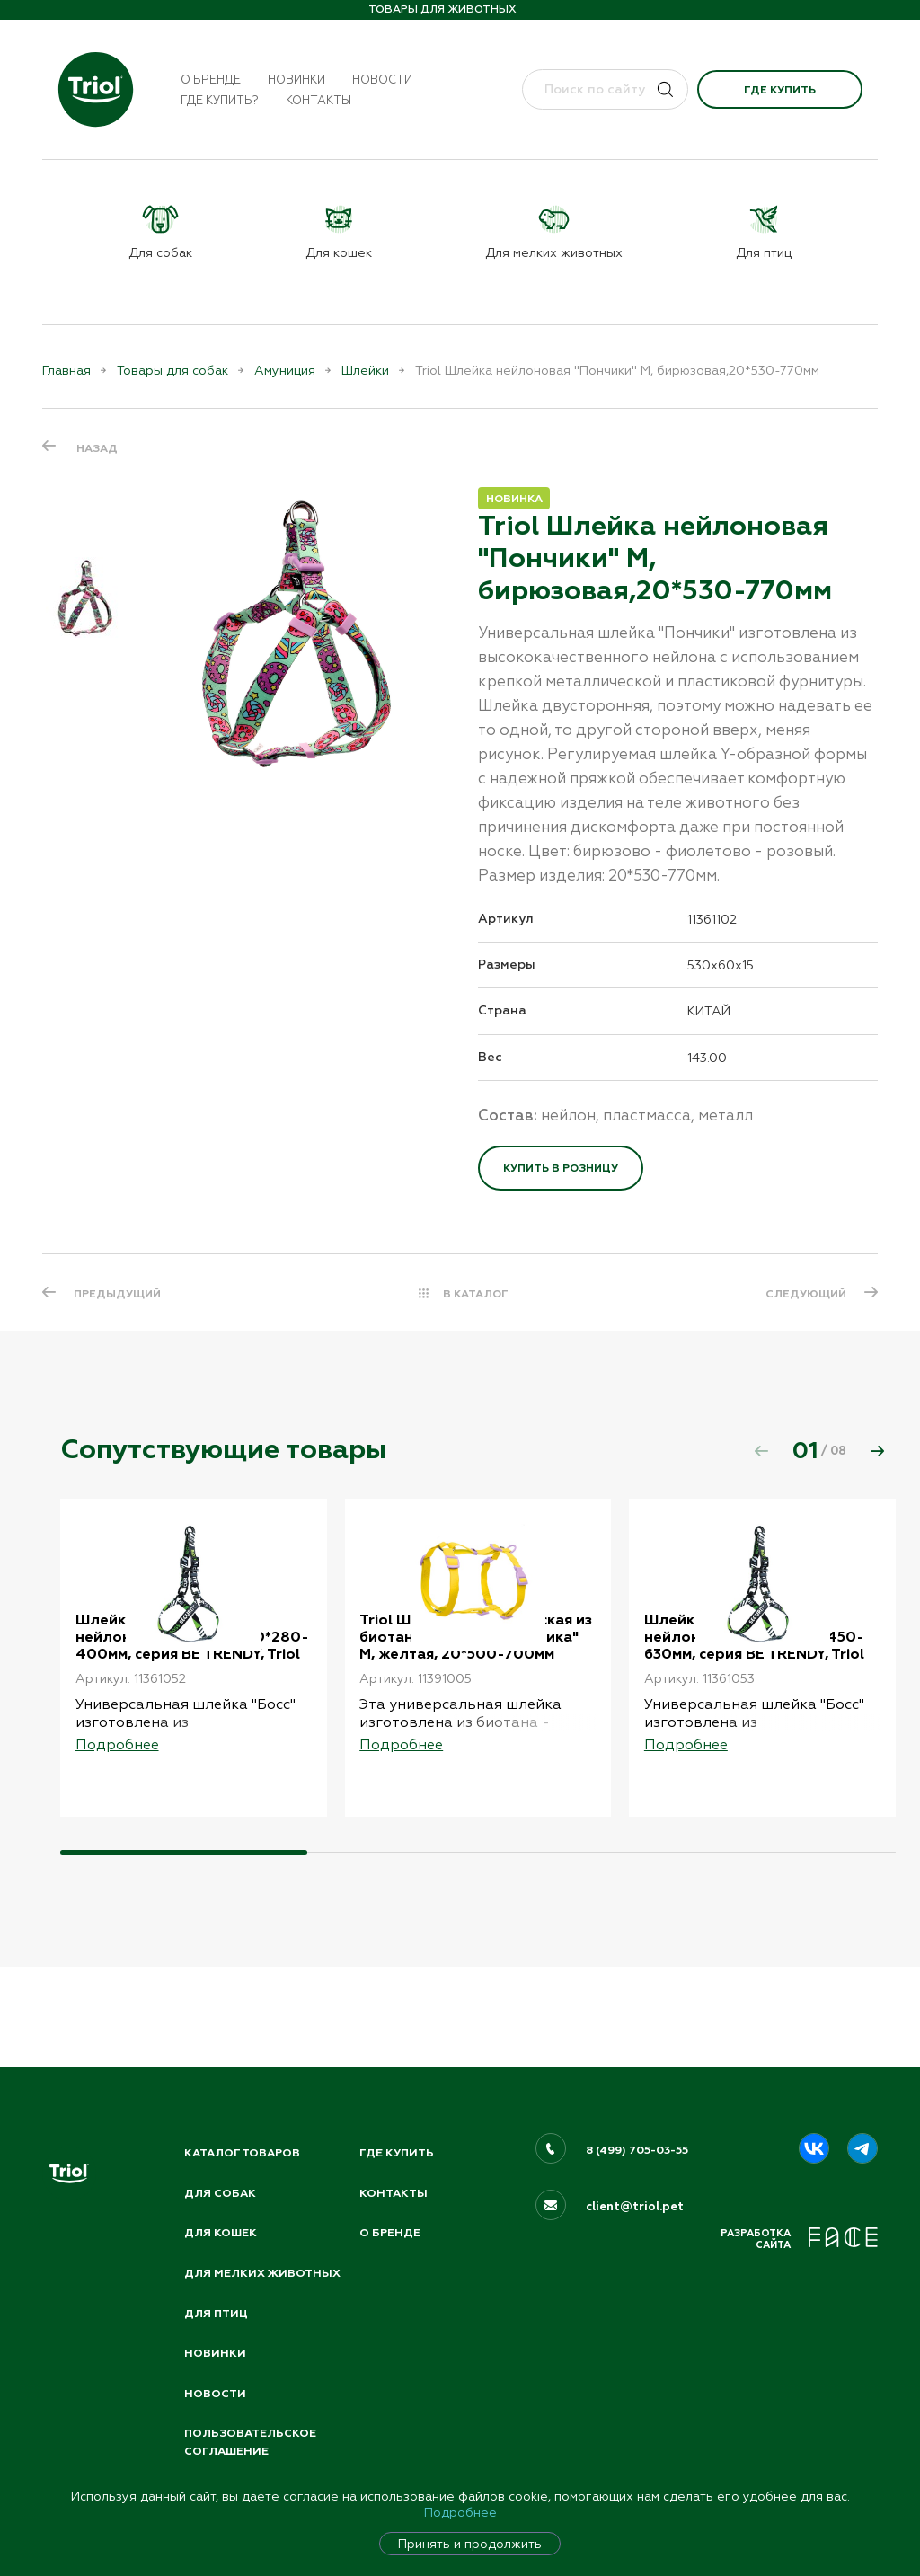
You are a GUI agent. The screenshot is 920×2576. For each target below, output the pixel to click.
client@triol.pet (635, 2180)
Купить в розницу (560, 1168)
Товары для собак (172, 370)
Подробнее (460, 2512)
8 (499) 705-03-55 (639, 2124)
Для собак (221, 2167)
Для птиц (217, 2309)
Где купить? (220, 100)
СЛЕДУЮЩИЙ (803, 1293)
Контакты (318, 100)
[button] (877, 1451)
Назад (97, 447)
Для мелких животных (225, 2259)
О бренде (211, 79)
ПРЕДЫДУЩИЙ (120, 1293)
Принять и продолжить (470, 2543)
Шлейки (365, 370)
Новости (382, 79)
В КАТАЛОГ (476, 1293)
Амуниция (284, 370)
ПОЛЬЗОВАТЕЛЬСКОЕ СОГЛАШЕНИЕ (253, 2441)
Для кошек (222, 2208)
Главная (66, 370)
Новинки (296, 79)
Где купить (780, 90)
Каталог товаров (245, 2127)
